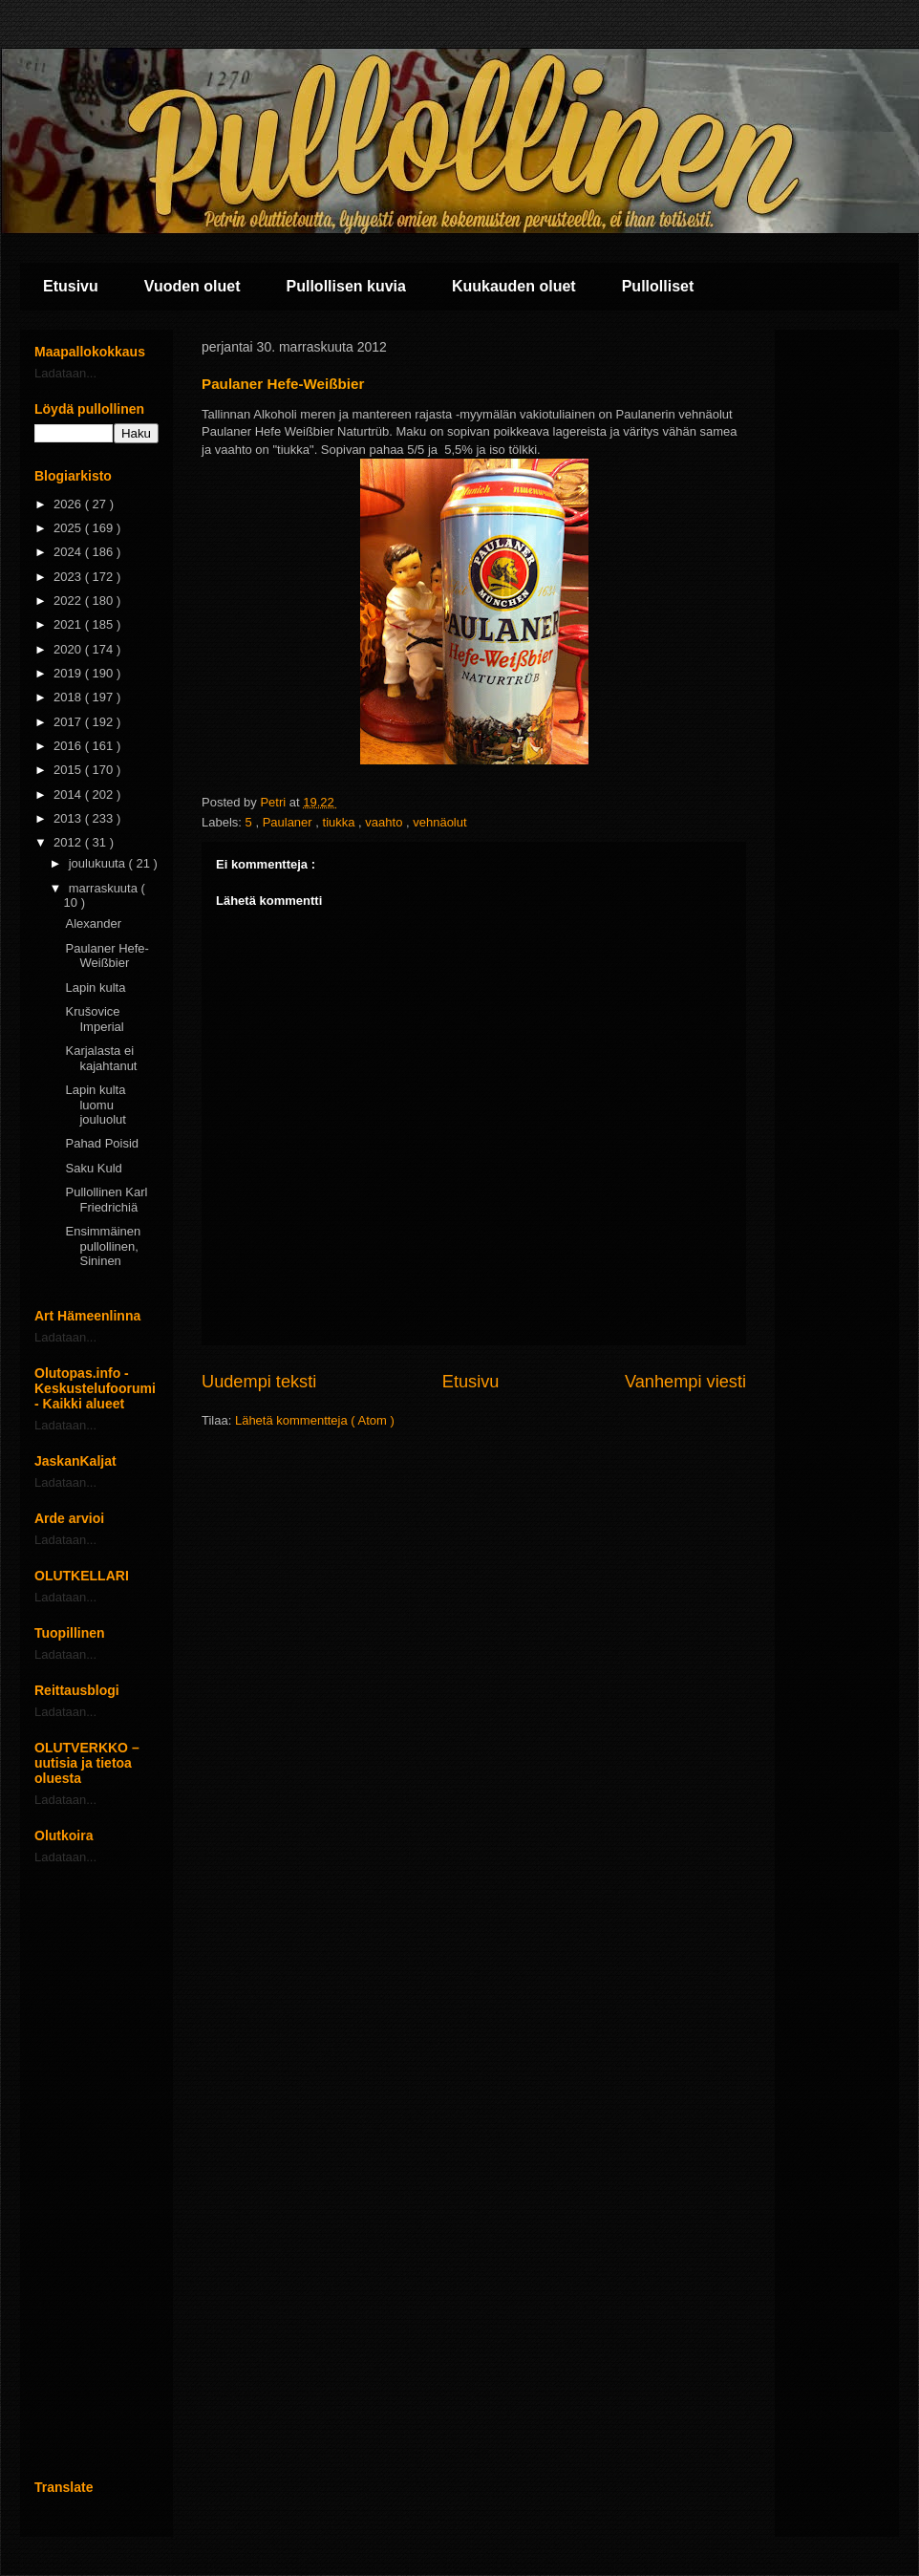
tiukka (341, 822)
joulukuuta (99, 863)
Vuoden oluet (192, 286)
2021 (69, 624)
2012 (69, 842)
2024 (69, 552)
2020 (69, 649)
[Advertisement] (96, 2171)
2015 (69, 769)
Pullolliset (658, 286)
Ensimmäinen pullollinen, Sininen (102, 1246)
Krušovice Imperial (94, 1019)
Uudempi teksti (259, 1381)
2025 (69, 528)
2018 (69, 697)
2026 (69, 504)
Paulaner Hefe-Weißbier (106, 956)
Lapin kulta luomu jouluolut (95, 1105)
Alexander (93, 923)
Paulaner (289, 822)
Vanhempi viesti (685, 1381)
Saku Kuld (93, 1168)
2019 (69, 673)
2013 (69, 818)
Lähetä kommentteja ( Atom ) (315, 1420)
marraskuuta (105, 888)
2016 (69, 746)
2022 (69, 600)
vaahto (385, 822)
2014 (69, 794)
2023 (69, 576)
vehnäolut (439, 822)
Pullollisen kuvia (346, 286)
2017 (69, 722)
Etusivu (70, 286)
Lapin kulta (95, 987)
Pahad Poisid (102, 1143)
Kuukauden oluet (514, 286)
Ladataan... (65, 373)
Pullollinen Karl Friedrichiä (106, 1199)
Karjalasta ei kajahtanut (101, 1058)
